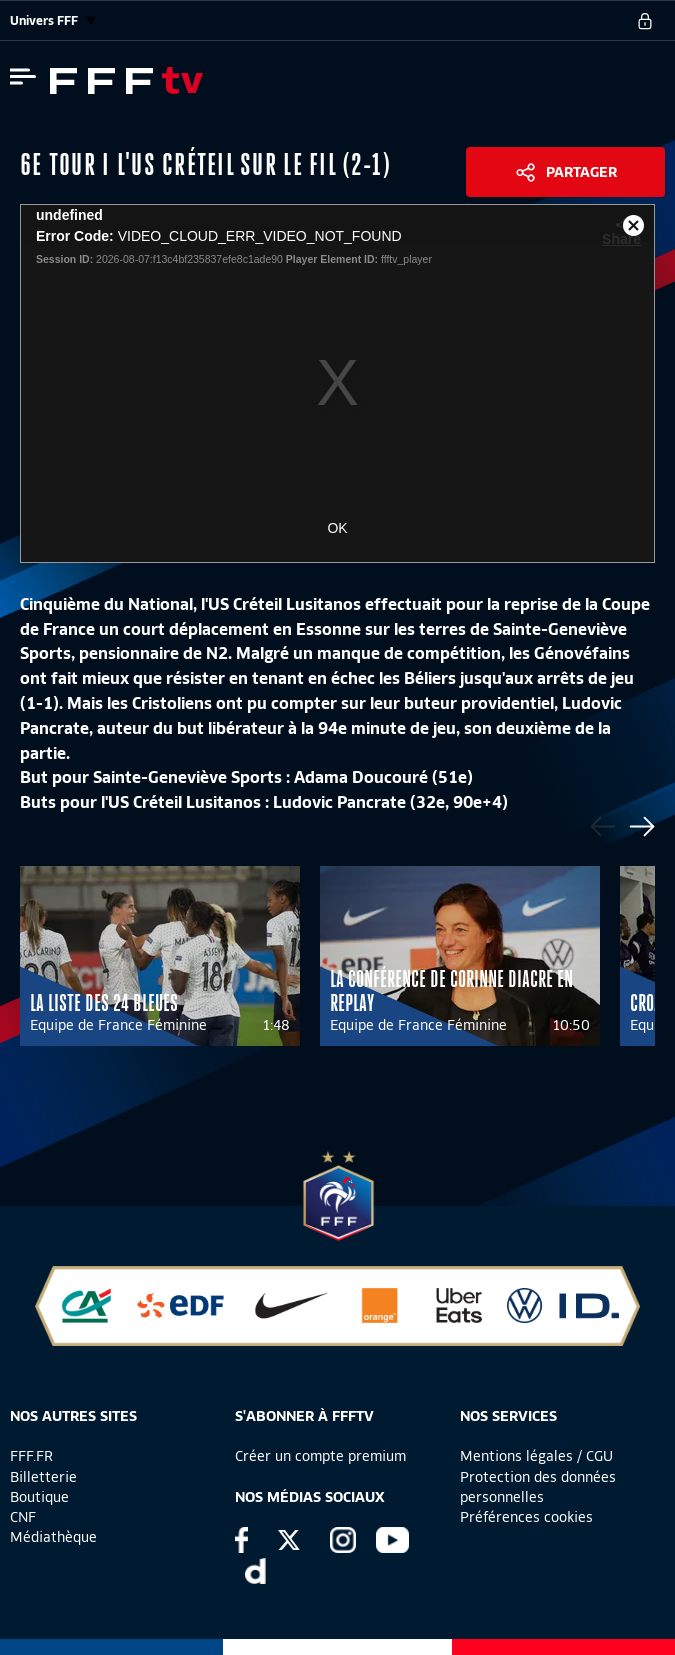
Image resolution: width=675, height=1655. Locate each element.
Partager (581, 172)
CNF (23, 1517)
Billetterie (43, 1477)
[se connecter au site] (645, 21)
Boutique (39, 1497)
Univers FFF (53, 20)
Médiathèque (53, 1537)
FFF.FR (31, 1456)
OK (337, 528)
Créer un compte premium (320, 1456)
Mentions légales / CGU (536, 1456)
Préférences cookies (526, 1517)
